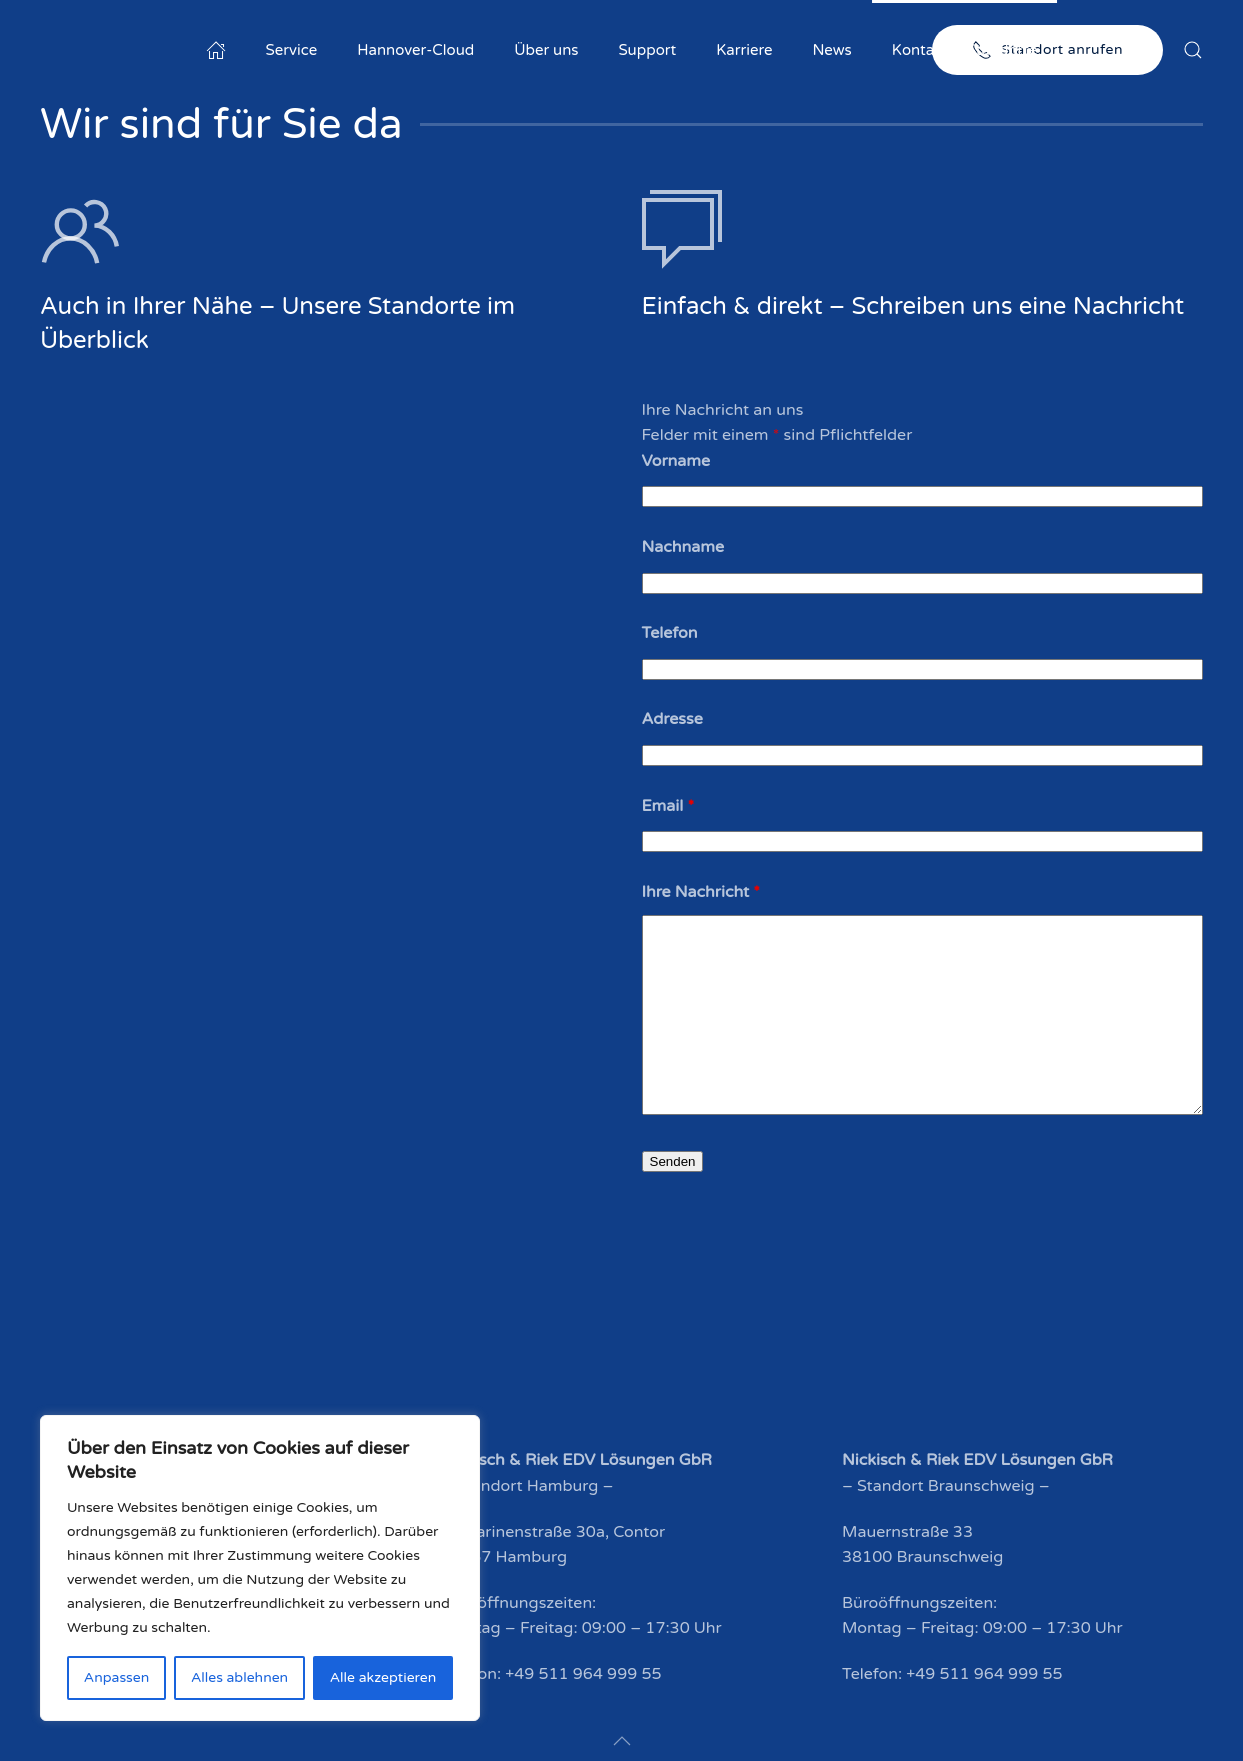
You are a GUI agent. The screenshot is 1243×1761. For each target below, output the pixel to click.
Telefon (670, 633)
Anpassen (116, 1677)
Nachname (683, 547)
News (831, 50)
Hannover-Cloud (415, 50)
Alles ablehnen (239, 1677)
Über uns (546, 50)
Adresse (672, 719)
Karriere (744, 50)
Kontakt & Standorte (965, 50)
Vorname (676, 461)
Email (668, 806)
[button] (1193, 50)
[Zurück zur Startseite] (165, 50)
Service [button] (292, 50)
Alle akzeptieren (383, 1677)
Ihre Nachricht (701, 892)
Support (648, 50)
